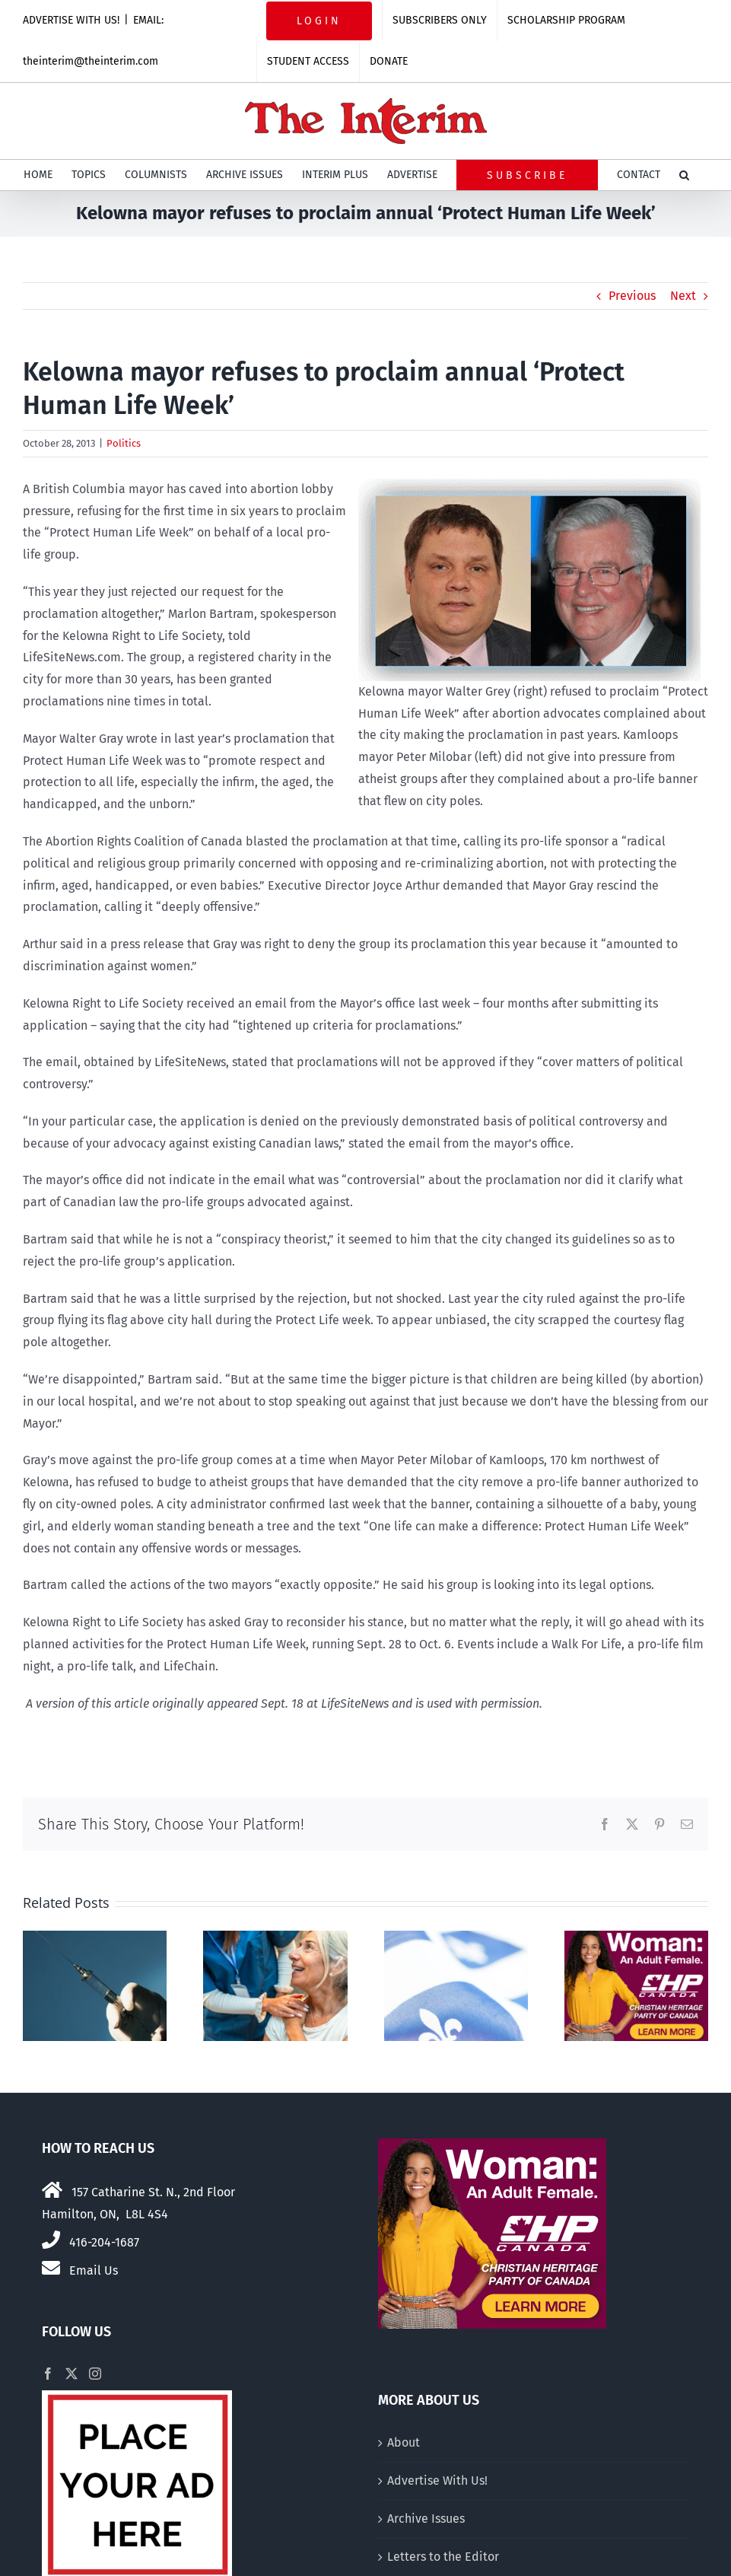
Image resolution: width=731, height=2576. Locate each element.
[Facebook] (48, 2373)
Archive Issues (426, 2518)
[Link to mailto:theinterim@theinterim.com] (51, 2268)
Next (683, 295)
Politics (123, 443)
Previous (632, 295)
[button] (684, 175)
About (403, 2442)
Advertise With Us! (437, 2480)
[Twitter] (71, 2373)
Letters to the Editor (443, 2556)
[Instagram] (95, 2373)
